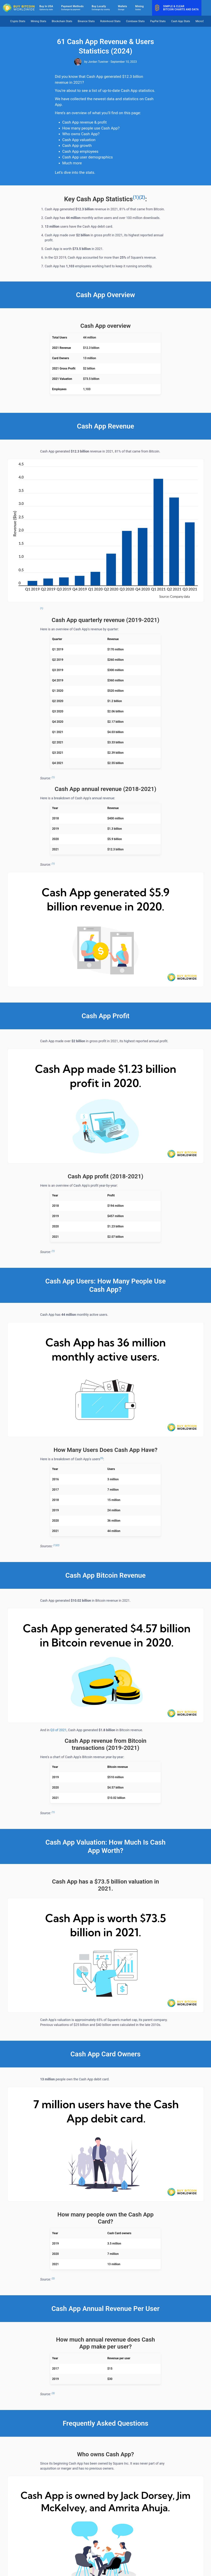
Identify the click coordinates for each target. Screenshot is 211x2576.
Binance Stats (86, 21)
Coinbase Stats (135, 21)
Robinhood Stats (110, 21)
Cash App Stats (180, 21)
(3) (101, 1458)
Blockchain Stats (62, 21)
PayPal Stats (158, 21)
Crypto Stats (17, 21)
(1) (136, 197)
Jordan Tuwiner (98, 61)
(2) (142, 197)
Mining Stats (38, 21)
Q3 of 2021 (58, 1730)
